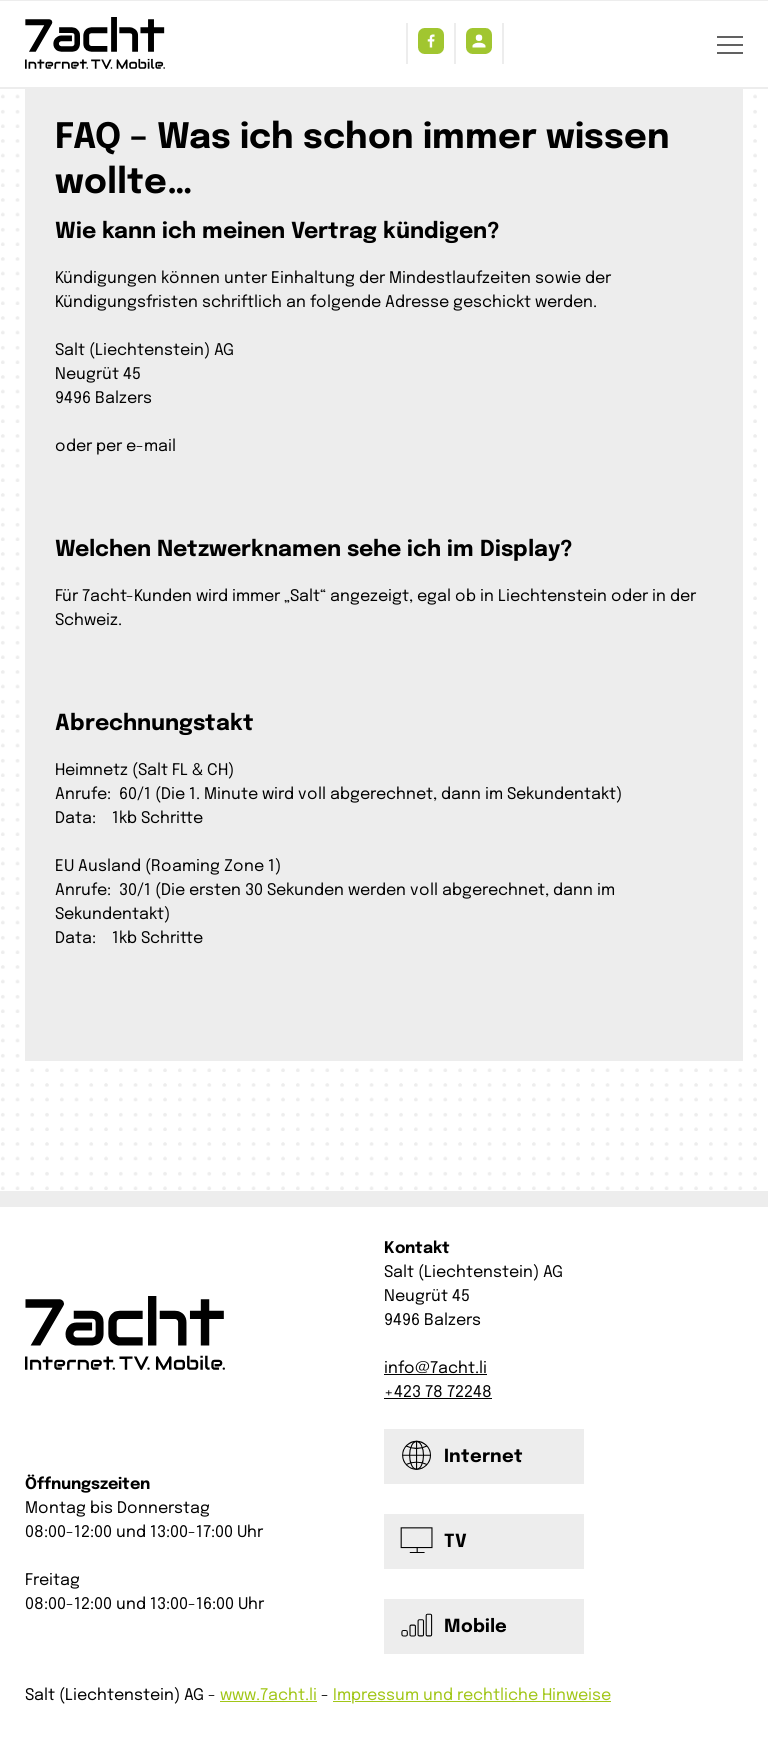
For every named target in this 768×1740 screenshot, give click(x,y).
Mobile (475, 1627)
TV (455, 1542)
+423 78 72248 (438, 1392)
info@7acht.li (435, 1368)
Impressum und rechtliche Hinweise (472, 1695)
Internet (483, 1457)
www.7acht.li (268, 1695)
